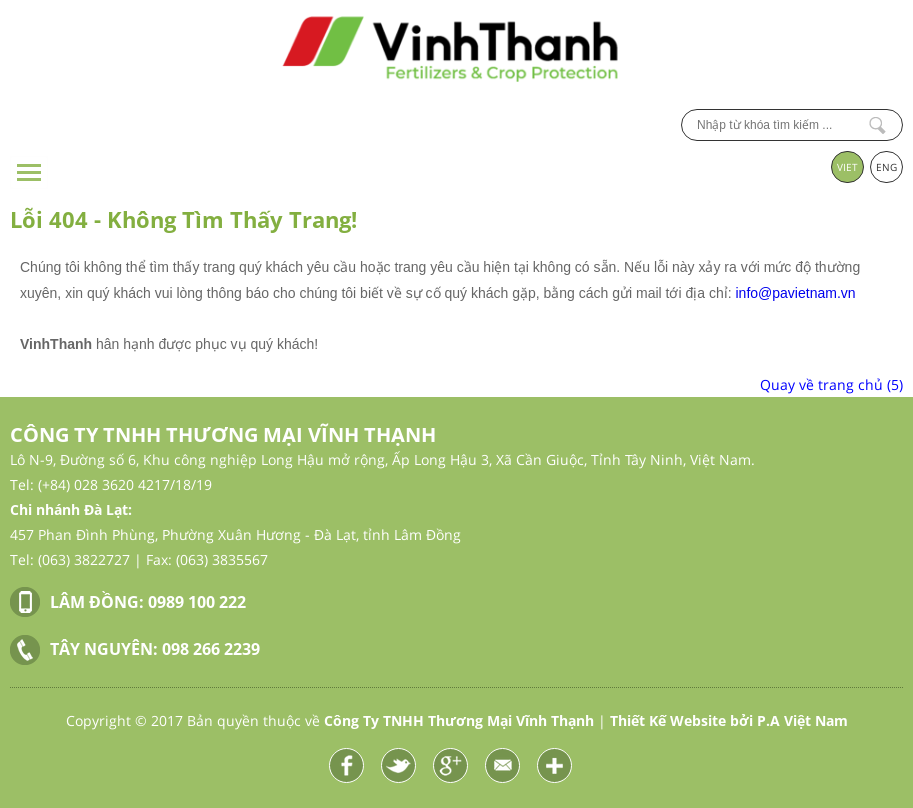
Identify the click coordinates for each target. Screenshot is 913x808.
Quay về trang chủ (831, 384)
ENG (886, 167)
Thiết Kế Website (668, 720)
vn (848, 293)
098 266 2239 (211, 649)
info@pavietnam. (788, 293)
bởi (789, 720)
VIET (847, 167)
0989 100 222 (197, 602)
